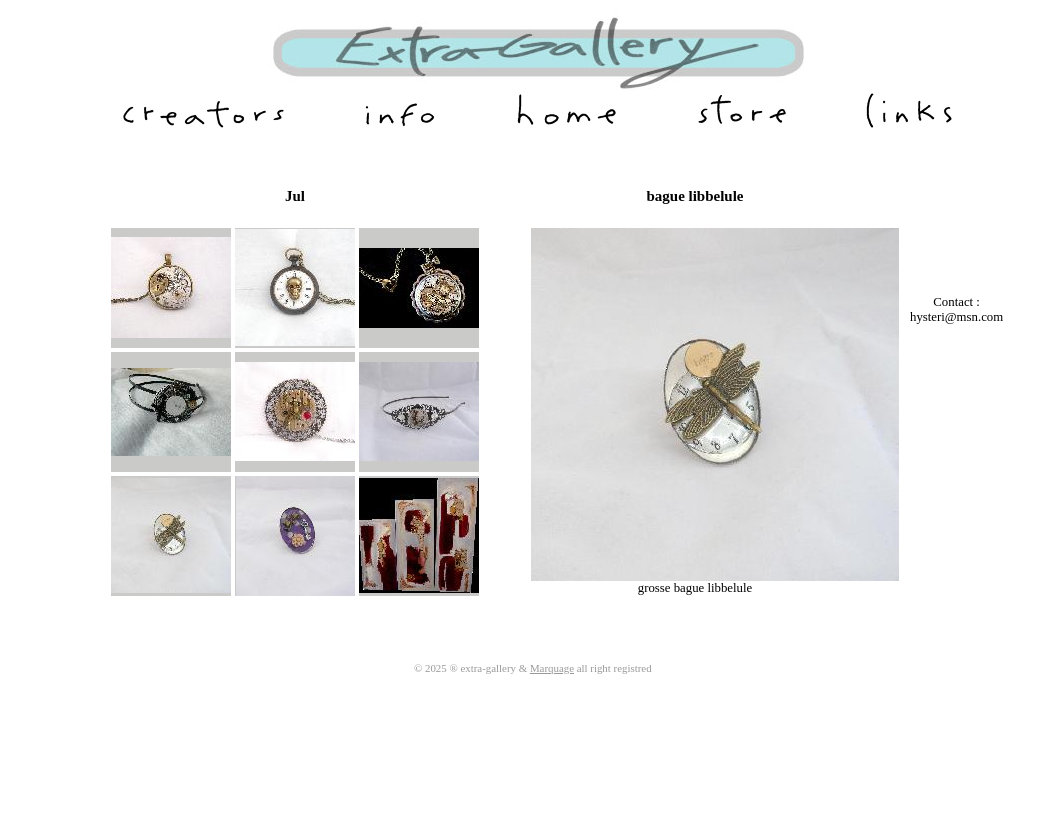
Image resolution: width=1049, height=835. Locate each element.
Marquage (552, 668)
